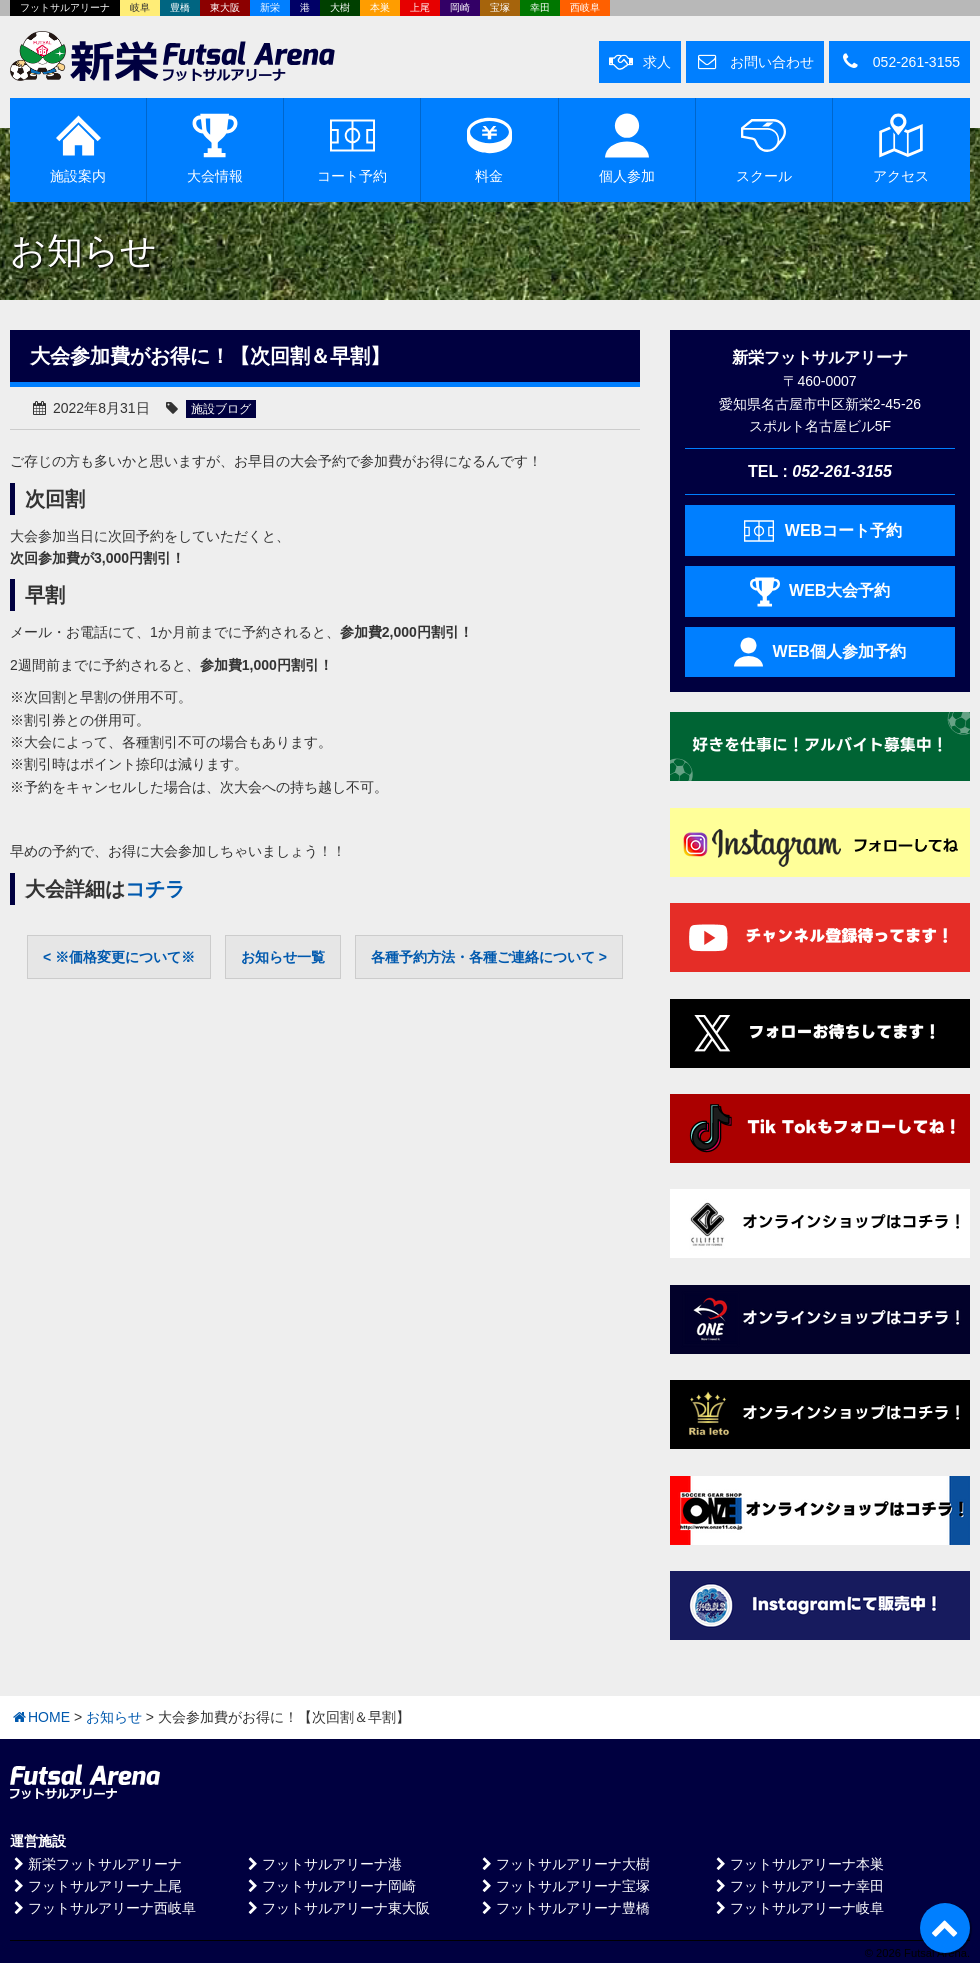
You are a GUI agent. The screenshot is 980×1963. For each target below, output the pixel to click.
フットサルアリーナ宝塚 (564, 1886)
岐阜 (140, 7)
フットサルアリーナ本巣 (798, 1864)
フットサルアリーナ (65, 7)
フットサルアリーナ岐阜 (798, 1908)
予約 (352, 148)
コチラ (155, 889)
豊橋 (180, 7)
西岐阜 (585, 7)
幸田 (540, 7)
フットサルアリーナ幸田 (798, 1886)
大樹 (340, 7)
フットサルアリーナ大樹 (564, 1864)
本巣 (380, 7)
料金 (489, 148)
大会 (215, 148)
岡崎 (460, 7)
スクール (763, 148)
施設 (78, 148)
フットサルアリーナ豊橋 (564, 1908)
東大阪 (225, 7)
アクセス (901, 148)
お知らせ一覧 (283, 957)
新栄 (270, 7)
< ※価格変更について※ (119, 957)
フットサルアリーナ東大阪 (337, 1908)
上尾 (420, 7)
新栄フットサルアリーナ (96, 1864)
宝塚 (500, 7)
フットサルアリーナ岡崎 (330, 1886)
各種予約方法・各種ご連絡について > (489, 957)
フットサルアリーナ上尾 (96, 1886)
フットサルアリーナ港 (323, 1864)
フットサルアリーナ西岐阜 (103, 1908)
